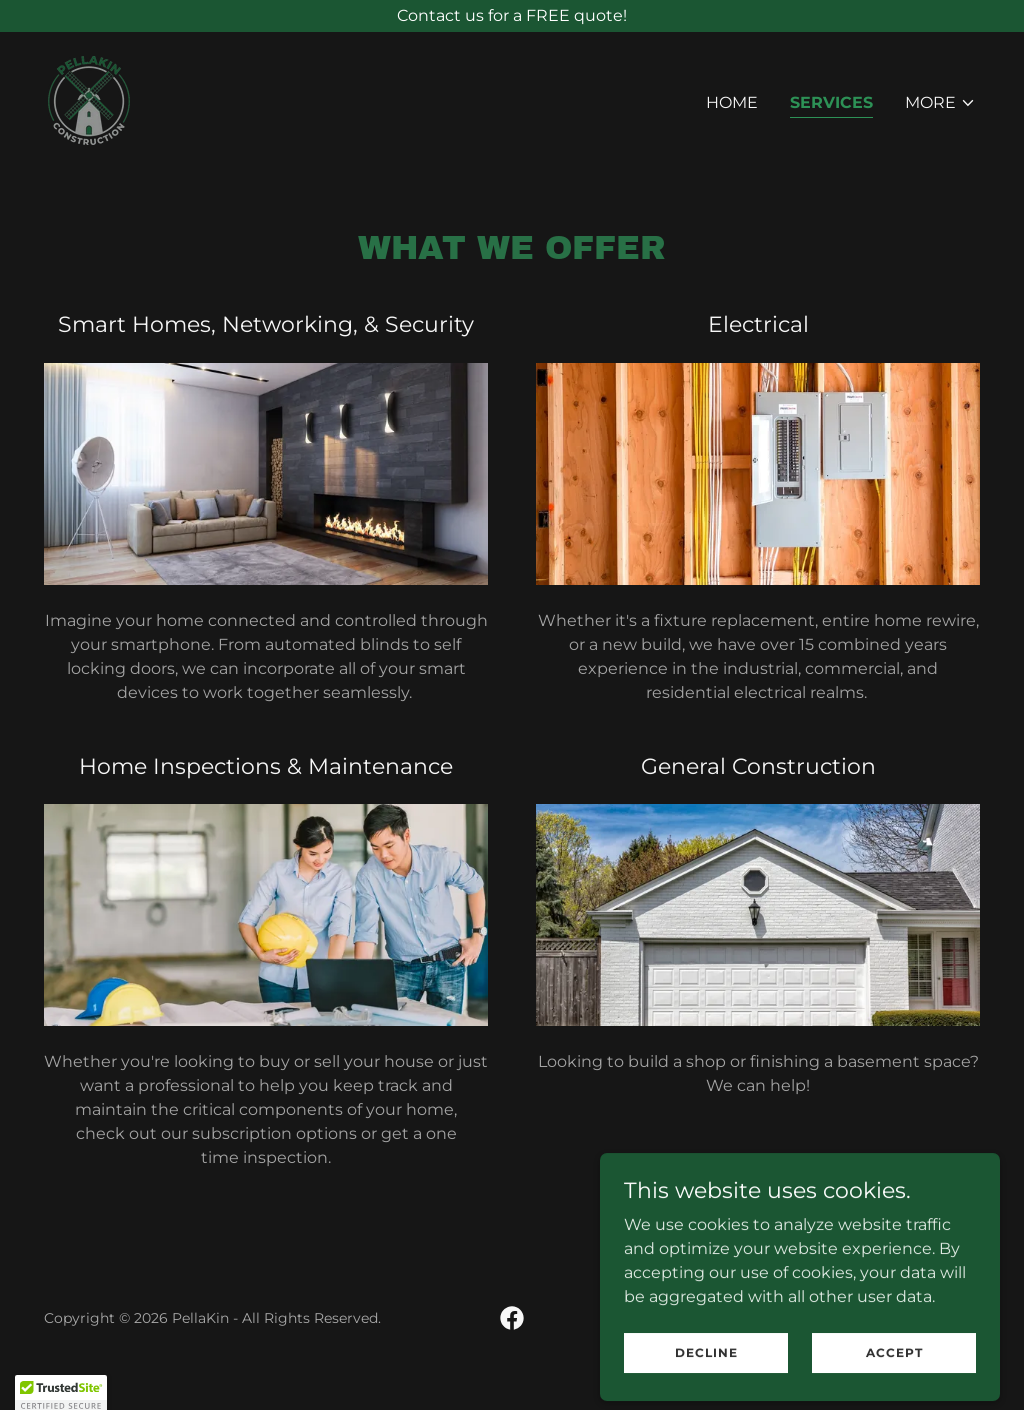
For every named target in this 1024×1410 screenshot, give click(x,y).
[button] (940, 103)
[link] (89, 99)
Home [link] (732, 102)
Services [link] (831, 102)
